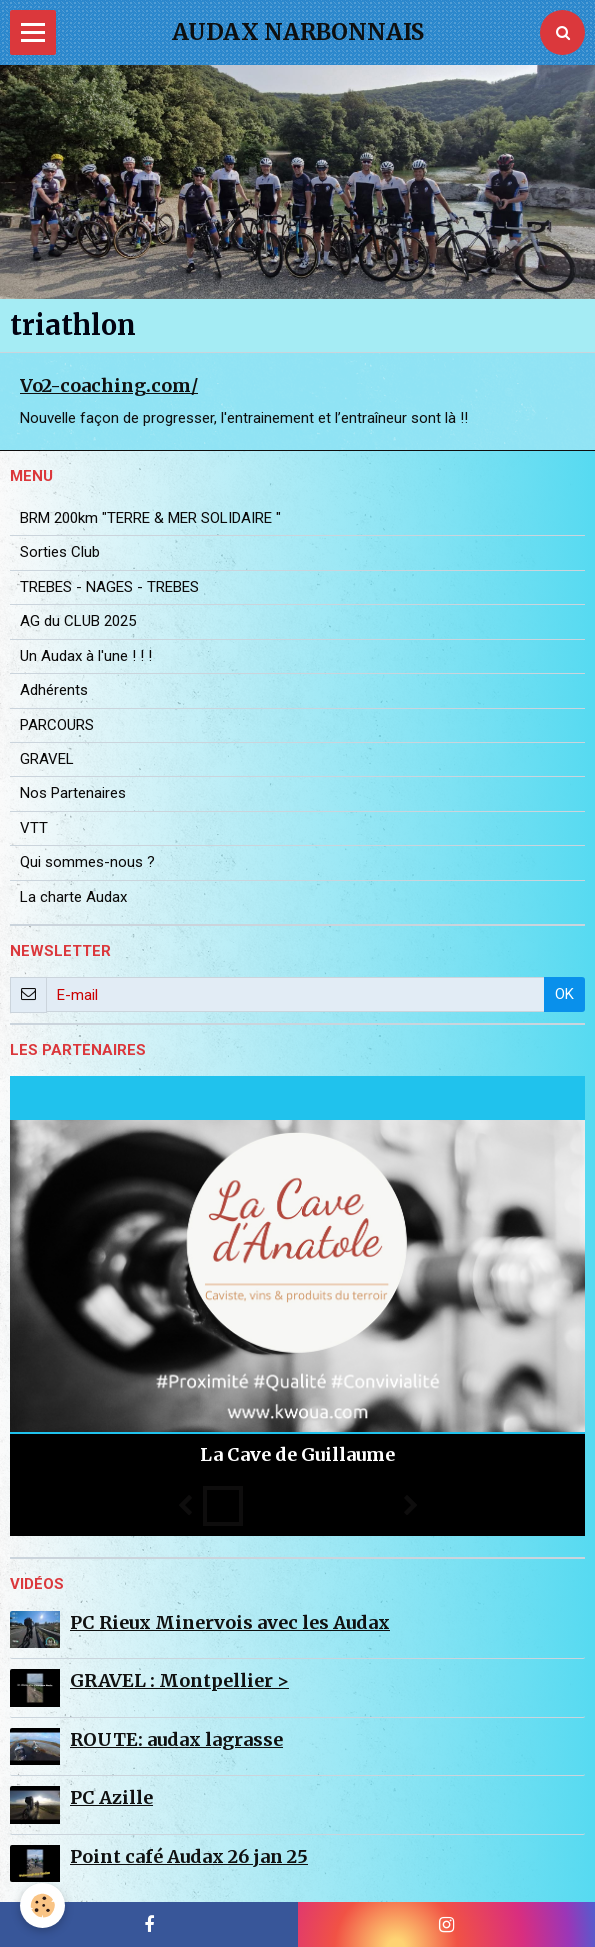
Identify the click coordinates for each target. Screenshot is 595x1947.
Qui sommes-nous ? (87, 862)
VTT (34, 828)
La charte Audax (73, 897)
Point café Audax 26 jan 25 (189, 1856)
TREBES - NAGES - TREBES (109, 587)
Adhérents (54, 690)
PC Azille (111, 1797)
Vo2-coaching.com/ (109, 385)
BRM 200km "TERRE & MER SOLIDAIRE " (150, 518)
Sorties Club (60, 552)
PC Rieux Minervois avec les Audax (230, 1622)
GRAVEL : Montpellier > (179, 1680)
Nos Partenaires (73, 793)
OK (564, 994)
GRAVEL (47, 759)
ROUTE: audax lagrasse (176, 1739)
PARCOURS (57, 725)
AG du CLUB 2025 (78, 621)
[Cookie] (42, 1905)
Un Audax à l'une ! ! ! (86, 656)
